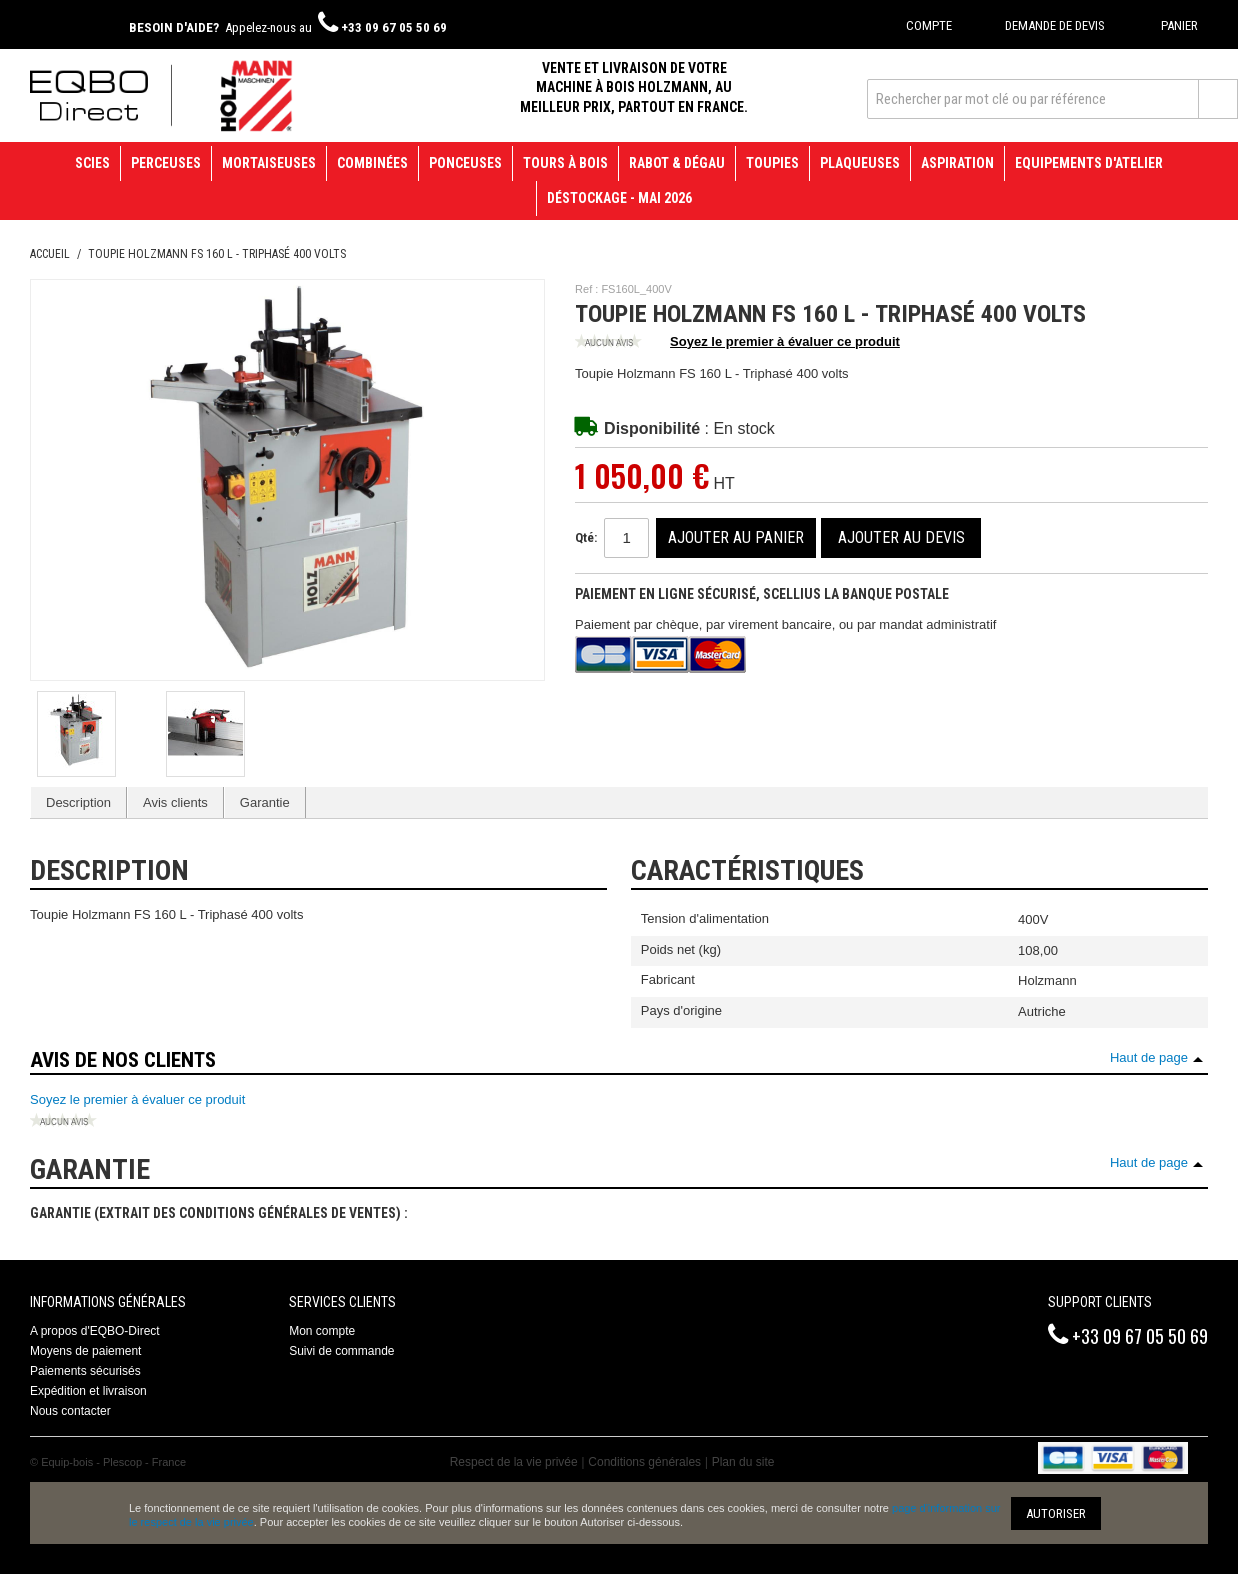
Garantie (265, 802)
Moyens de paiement (85, 1351)
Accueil (50, 254)
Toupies (772, 163)
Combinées (372, 163)
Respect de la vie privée (514, 1462)
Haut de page (1149, 1057)
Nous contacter (70, 1411)
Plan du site (743, 1462)
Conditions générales (644, 1462)
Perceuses (166, 163)
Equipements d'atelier (1089, 163)
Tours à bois (565, 163)
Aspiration (957, 163)
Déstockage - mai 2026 (619, 198)
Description (78, 802)
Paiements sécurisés (85, 1371)
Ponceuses (465, 163)
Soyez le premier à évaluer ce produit (737, 343)
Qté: (586, 537)
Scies (92, 163)
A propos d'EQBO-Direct (95, 1331)
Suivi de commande (341, 1351)
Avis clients (175, 802)
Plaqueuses (860, 163)
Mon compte (322, 1331)
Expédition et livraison (88, 1391)
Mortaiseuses (269, 163)
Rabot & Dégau (677, 163)
